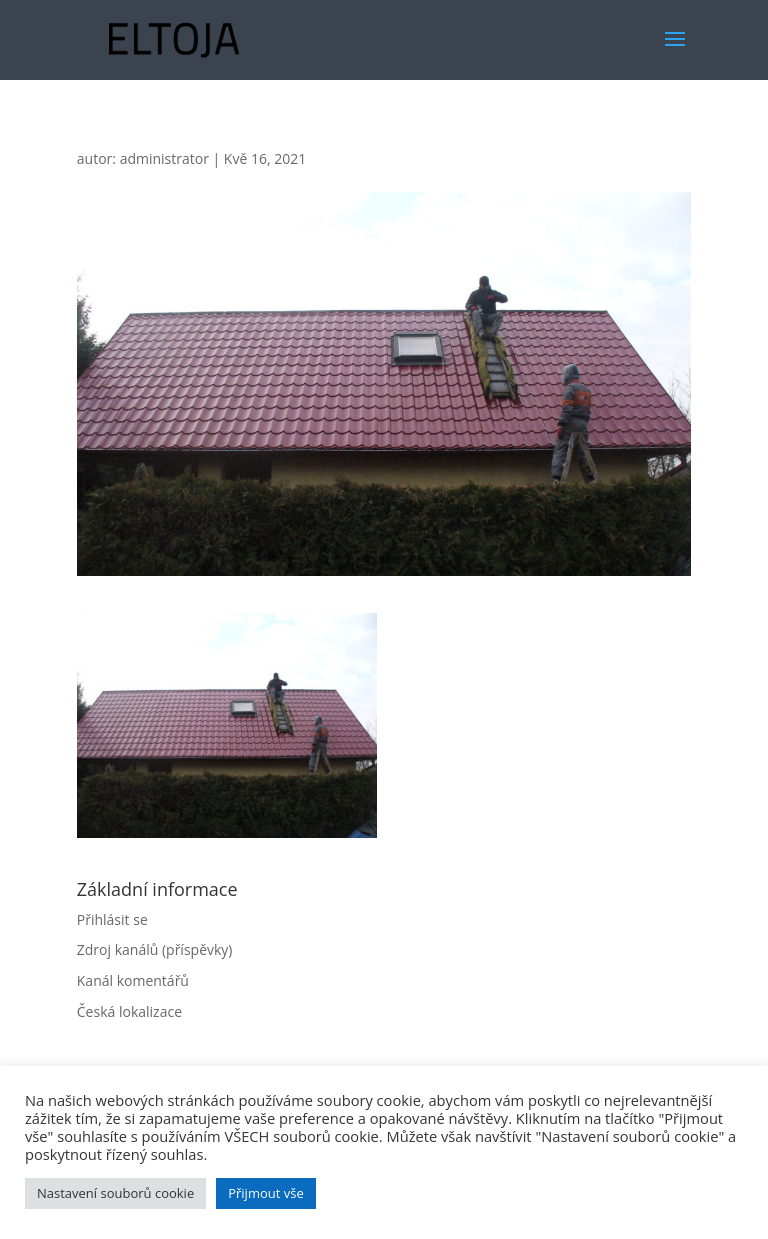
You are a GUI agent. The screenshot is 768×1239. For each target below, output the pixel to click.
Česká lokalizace (129, 1011)
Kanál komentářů (133, 980)
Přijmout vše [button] (266, 1193)
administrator (164, 158)
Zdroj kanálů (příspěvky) (155, 949)
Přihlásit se (112, 919)
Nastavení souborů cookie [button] (115, 1193)
